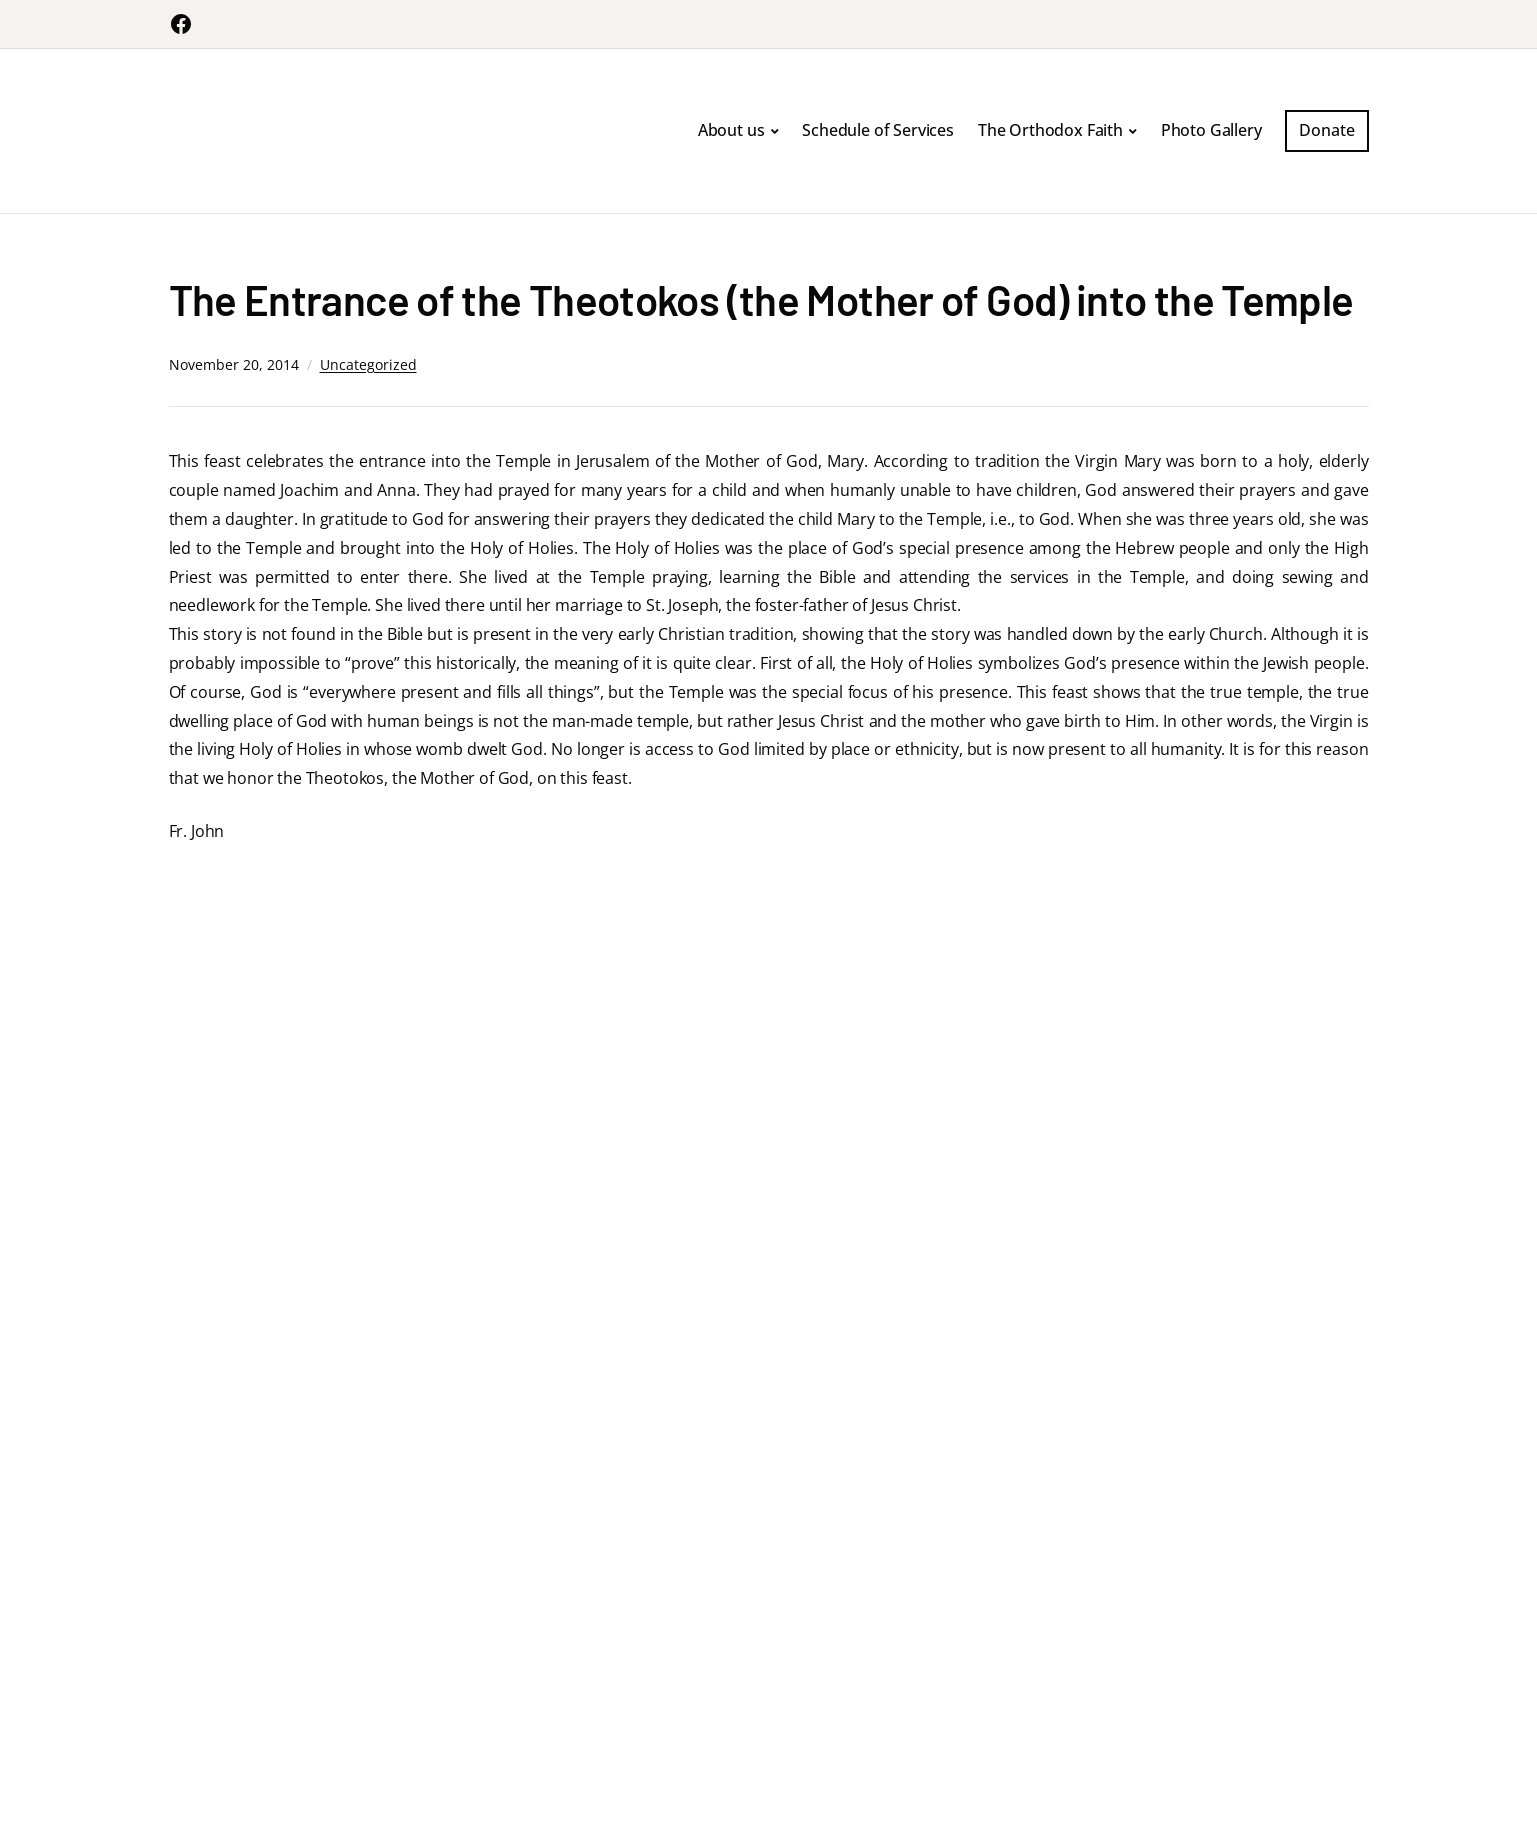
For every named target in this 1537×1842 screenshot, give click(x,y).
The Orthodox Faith (1050, 130)
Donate (1326, 130)
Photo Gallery (1211, 130)
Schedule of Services (878, 130)
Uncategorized (368, 364)
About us (731, 130)
